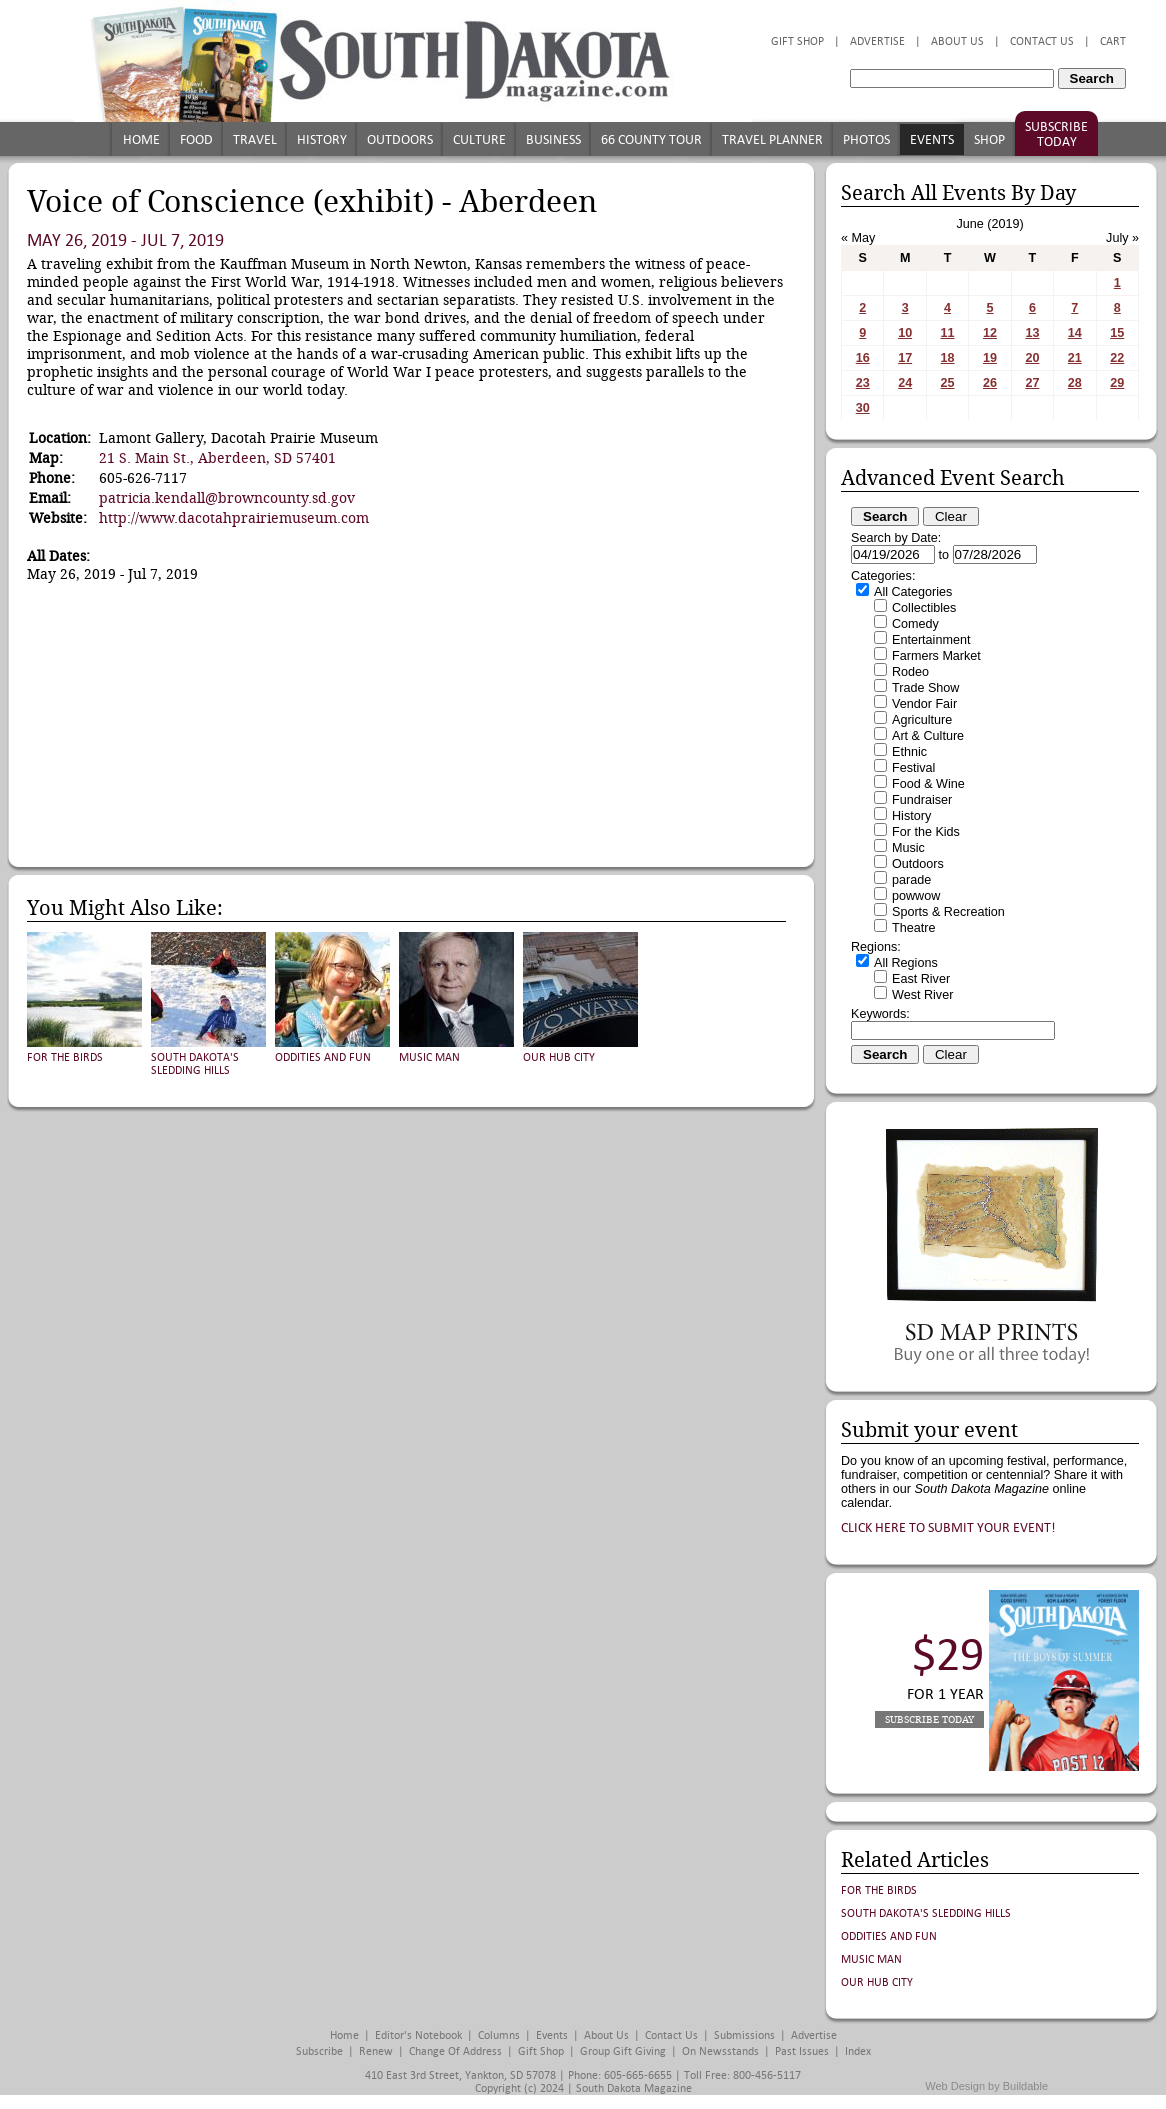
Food (196, 139)
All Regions (906, 963)
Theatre (913, 928)
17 (905, 358)
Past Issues (802, 2051)
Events (932, 139)
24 (905, 383)
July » (1122, 238)
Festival (913, 768)
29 (1117, 383)
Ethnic (909, 752)
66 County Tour (651, 139)
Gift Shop (797, 41)
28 (1075, 383)
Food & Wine (928, 784)
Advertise (877, 41)
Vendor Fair (924, 704)
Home (141, 139)
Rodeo (910, 672)
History (322, 139)
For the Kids (926, 832)
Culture (479, 139)
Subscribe (319, 2051)
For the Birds (65, 1057)
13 (1032, 333)
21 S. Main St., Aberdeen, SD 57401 (217, 458)
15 (1117, 333)
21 (1075, 358)
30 (863, 408)
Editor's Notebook (418, 2035)
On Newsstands (720, 2051)
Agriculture (922, 720)
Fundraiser (922, 800)
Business (553, 139)
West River (922, 995)
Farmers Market (936, 656)
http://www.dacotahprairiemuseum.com (234, 518)
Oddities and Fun (323, 1057)
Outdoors (400, 139)
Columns (499, 2035)
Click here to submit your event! (948, 1527)
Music (908, 848)
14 (1075, 333)
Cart (1113, 41)
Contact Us (1042, 41)
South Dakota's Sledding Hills (195, 1064)
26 (990, 383)
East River (921, 979)
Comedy (915, 624)
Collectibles (924, 608)
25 (948, 383)
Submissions (744, 2035)
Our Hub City (559, 1057)
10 (905, 333)
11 (948, 333)
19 (990, 358)
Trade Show (925, 688)
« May (858, 238)
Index (858, 2051)
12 (990, 333)
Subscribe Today (1056, 134)
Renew (376, 2051)
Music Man (429, 1057)
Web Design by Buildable (986, 2086)
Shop (989, 139)
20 (1032, 358)
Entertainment (931, 640)
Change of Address (455, 2051)
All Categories (913, 592)
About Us (957, 41)
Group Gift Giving (623, 2051)
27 (1032, 383)
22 (1117, 358)
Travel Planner (772, 139)
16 (863, 358)
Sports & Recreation (948, 912)
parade (911, 880)
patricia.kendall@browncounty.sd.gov (227, 498)
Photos (866, 139)
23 (863, 383)
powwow (916, 896)
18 (948, 358)
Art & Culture (928, 736)
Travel (255, 139)
